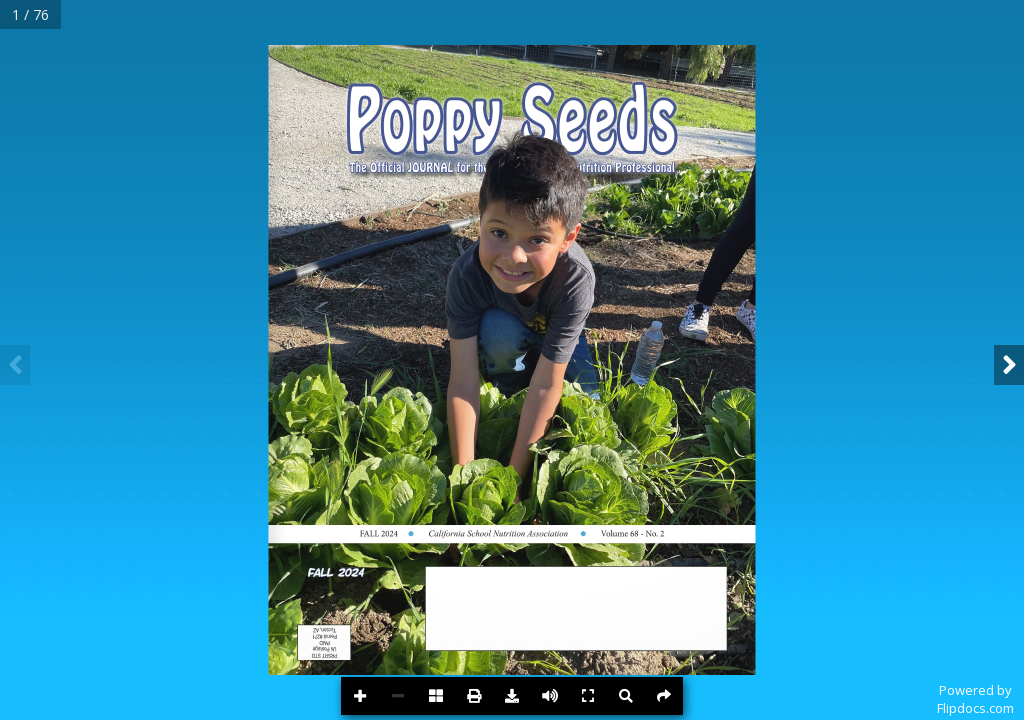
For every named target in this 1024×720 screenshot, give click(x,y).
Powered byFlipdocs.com (975, 699)
